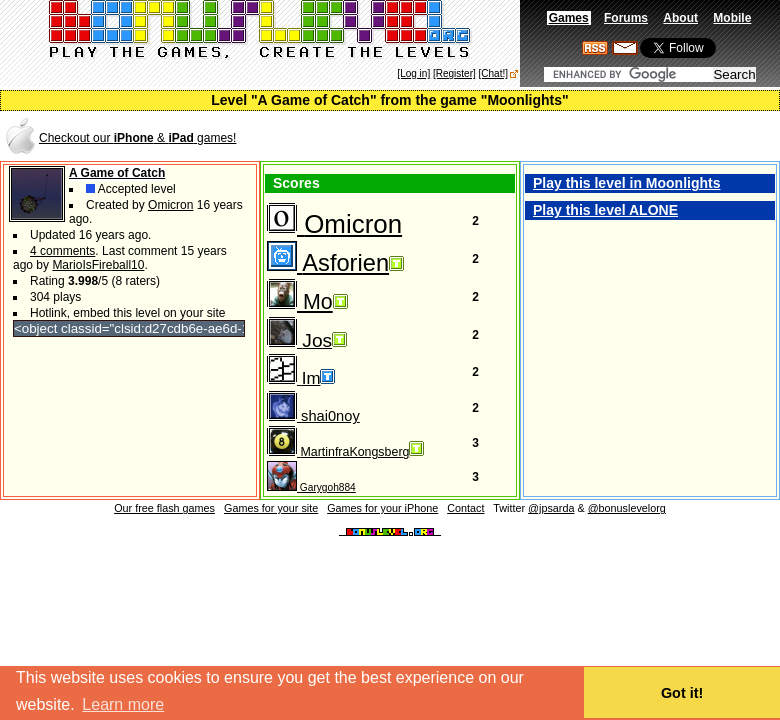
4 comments (62, 251)
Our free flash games (164, 508)
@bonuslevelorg (627, 508)
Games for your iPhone (382, 508)
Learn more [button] (123, 704)
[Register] (454, 73)
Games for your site (271, 508)
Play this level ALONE (605, 210)
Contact (465, 508)
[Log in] (413, 73)
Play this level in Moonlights (626, 183)
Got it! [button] (682, 693)
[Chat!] (493, 73)
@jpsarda (551, 508)
